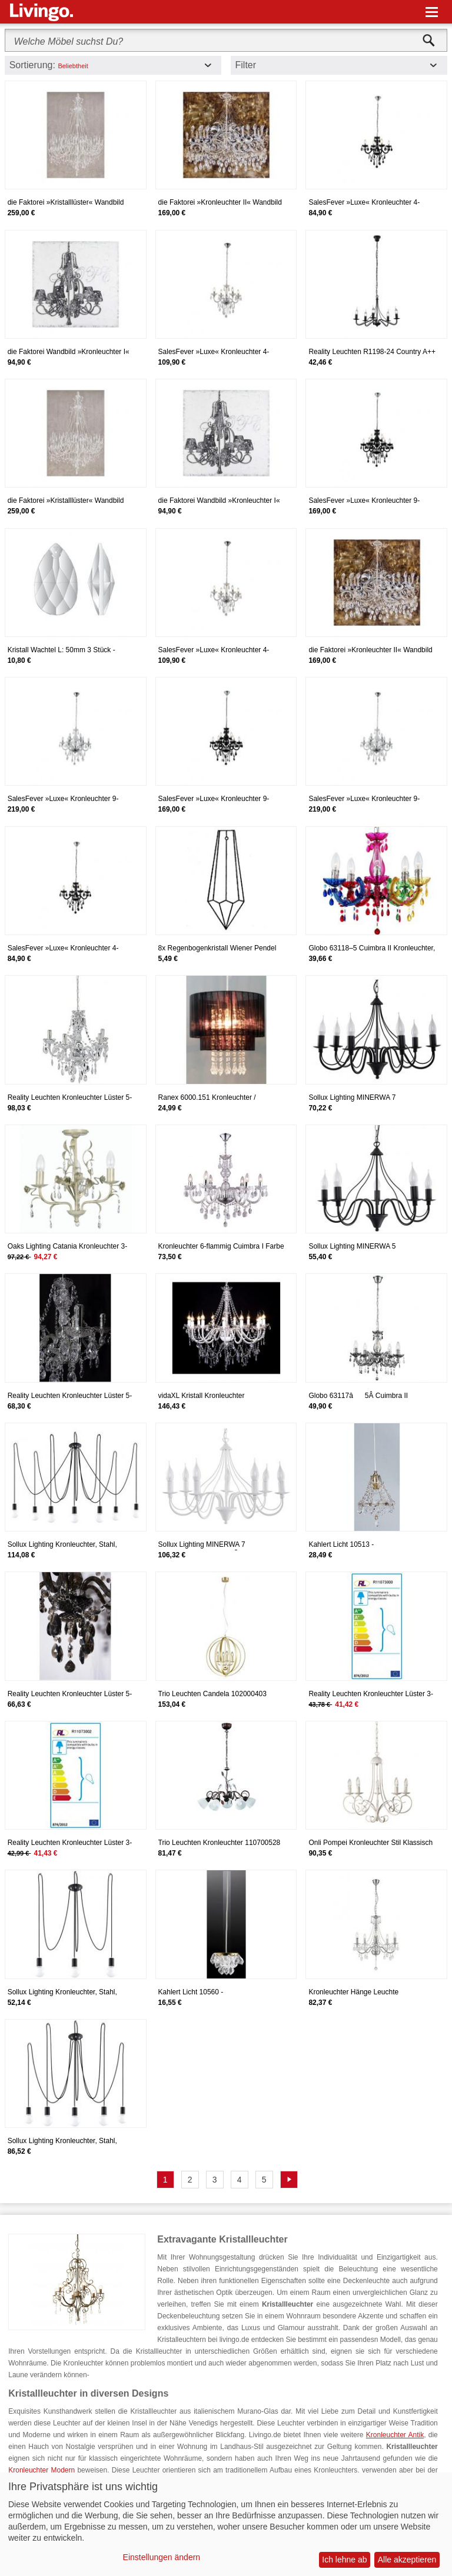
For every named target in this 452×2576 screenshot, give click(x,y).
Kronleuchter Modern (41, 2470)
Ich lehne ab (344, 2559)
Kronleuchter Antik (395, 2435)
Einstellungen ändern (162, 2557)
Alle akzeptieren (407, 2559)
